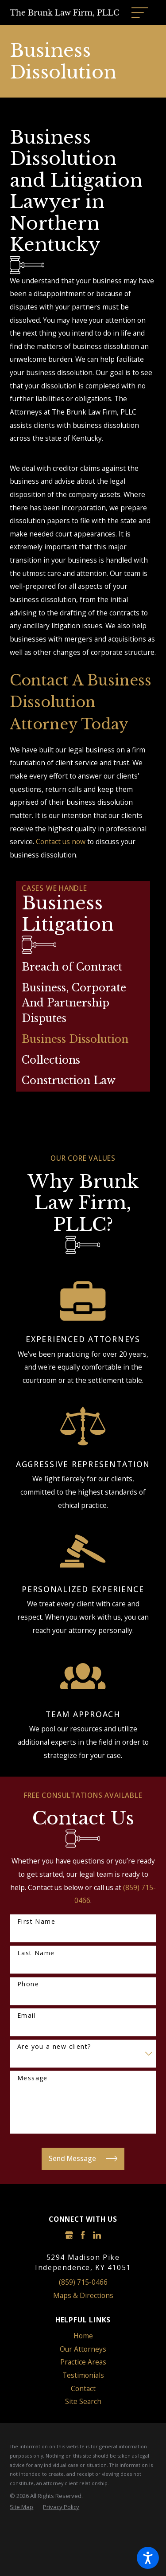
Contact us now (60, 841)
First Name (36, 1922)
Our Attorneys (83, 2349)
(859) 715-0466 (83, 2282)
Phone (28, 1984)
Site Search (83, 2401)
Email (26, 2016)
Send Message (83, 2159)
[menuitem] (83, 967)
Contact (83, 2388)
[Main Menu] (139, 12)
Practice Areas (83, 2362)
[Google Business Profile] (69, 2235)
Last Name (36, 1953)
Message (32, 2078)
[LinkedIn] (97, 2235)
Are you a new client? (54, 2047)
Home (83, 2336)
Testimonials (83, 2375)
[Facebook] (83, 2235)
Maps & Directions (83, 2295)
